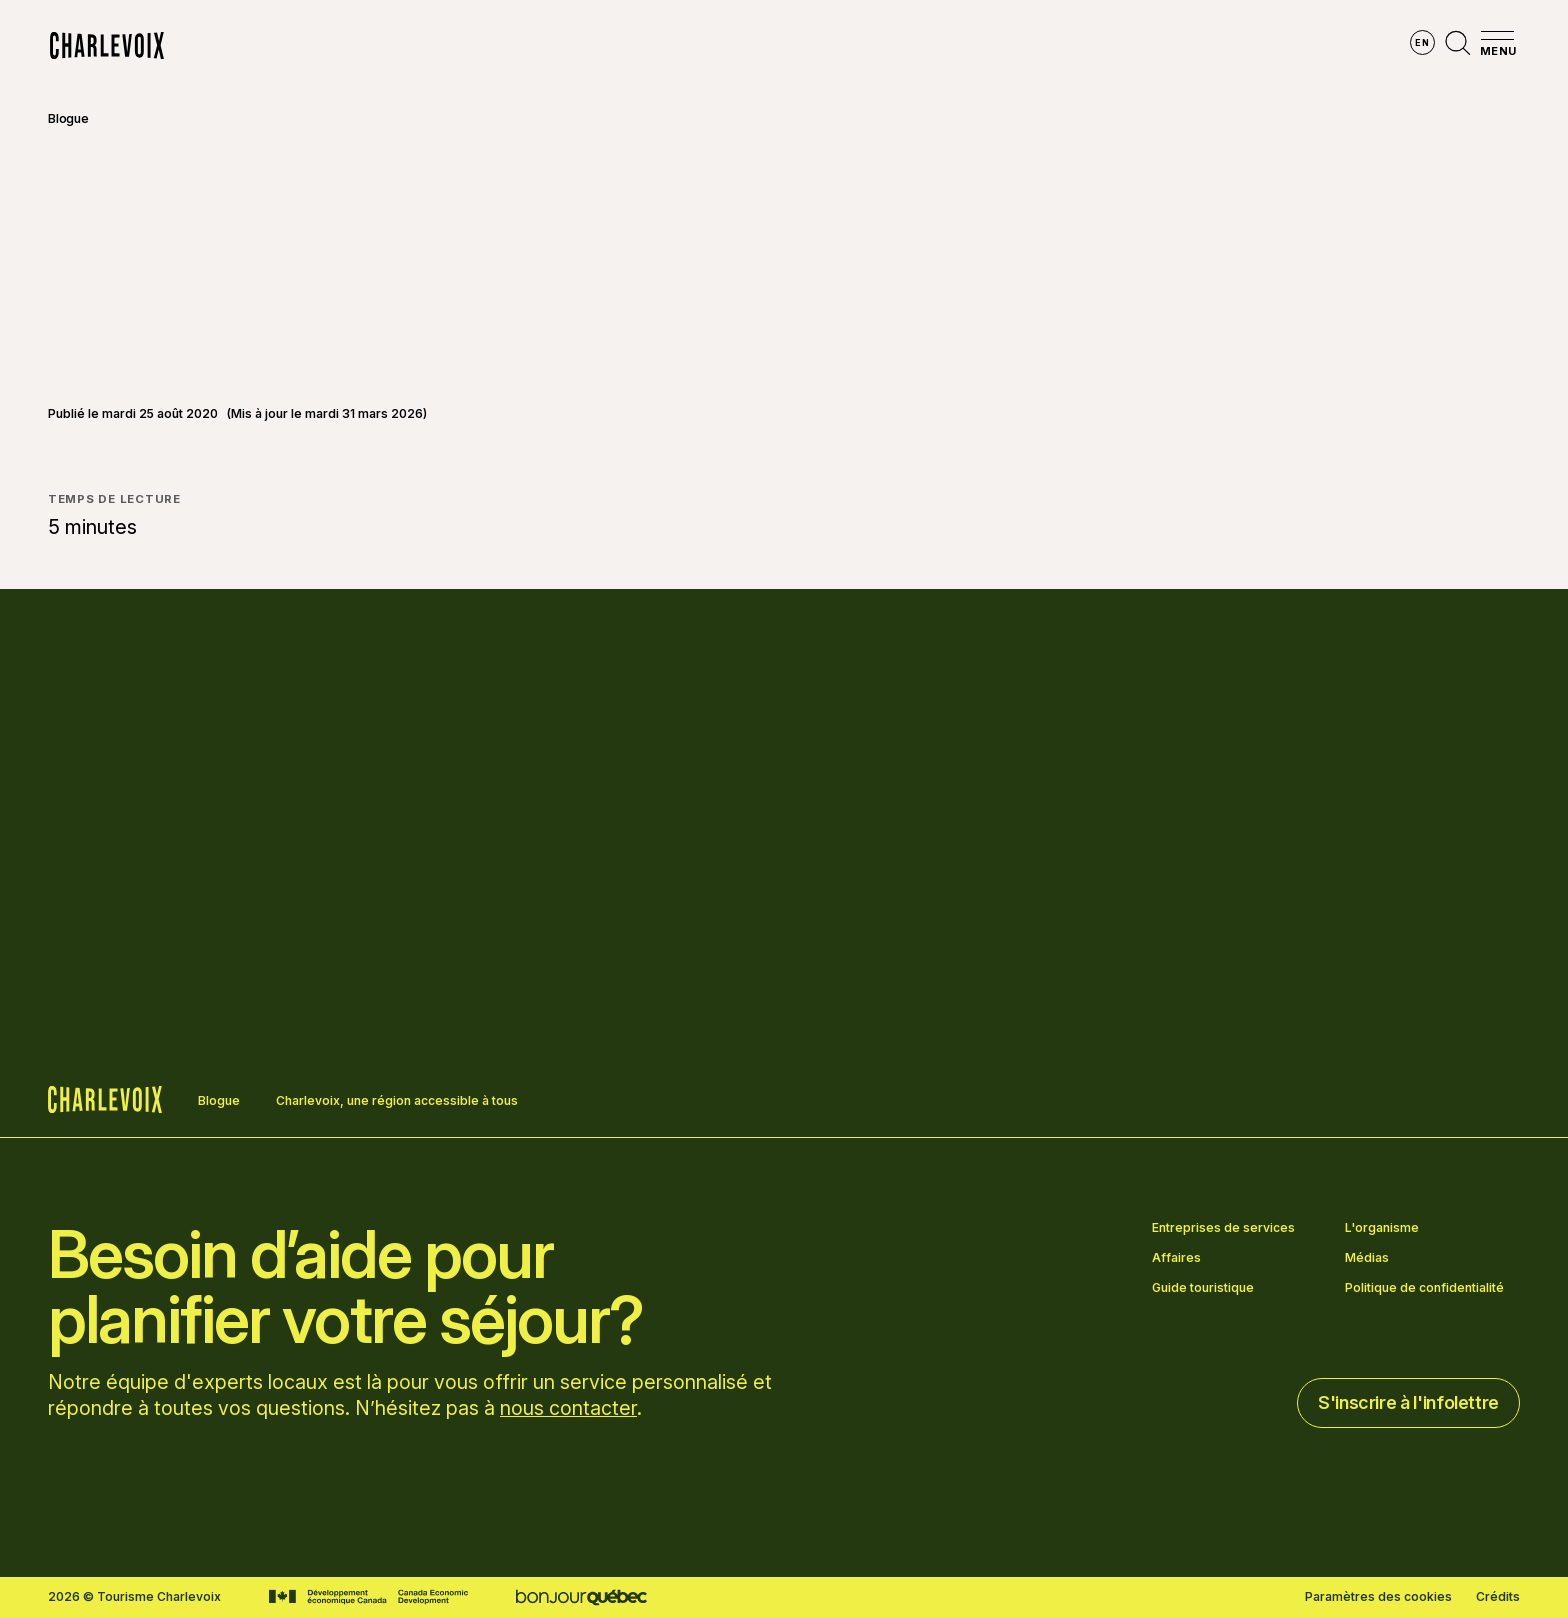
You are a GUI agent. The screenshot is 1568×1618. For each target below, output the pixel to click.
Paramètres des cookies (1378, 1597)
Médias (1367, 1258)
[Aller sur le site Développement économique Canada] (368, 1597)
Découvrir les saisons (718, 46)
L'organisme (1382, 1228)
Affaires (1176, 1258)
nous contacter (568, 1408)
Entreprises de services (1223, 1228)
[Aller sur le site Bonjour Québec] (581, 1597)
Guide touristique (1203, 1288)
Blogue (68, 118)
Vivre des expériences (915, 46)
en (1422, 42)
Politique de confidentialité (1424, 1288)
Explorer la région (532, 46)
